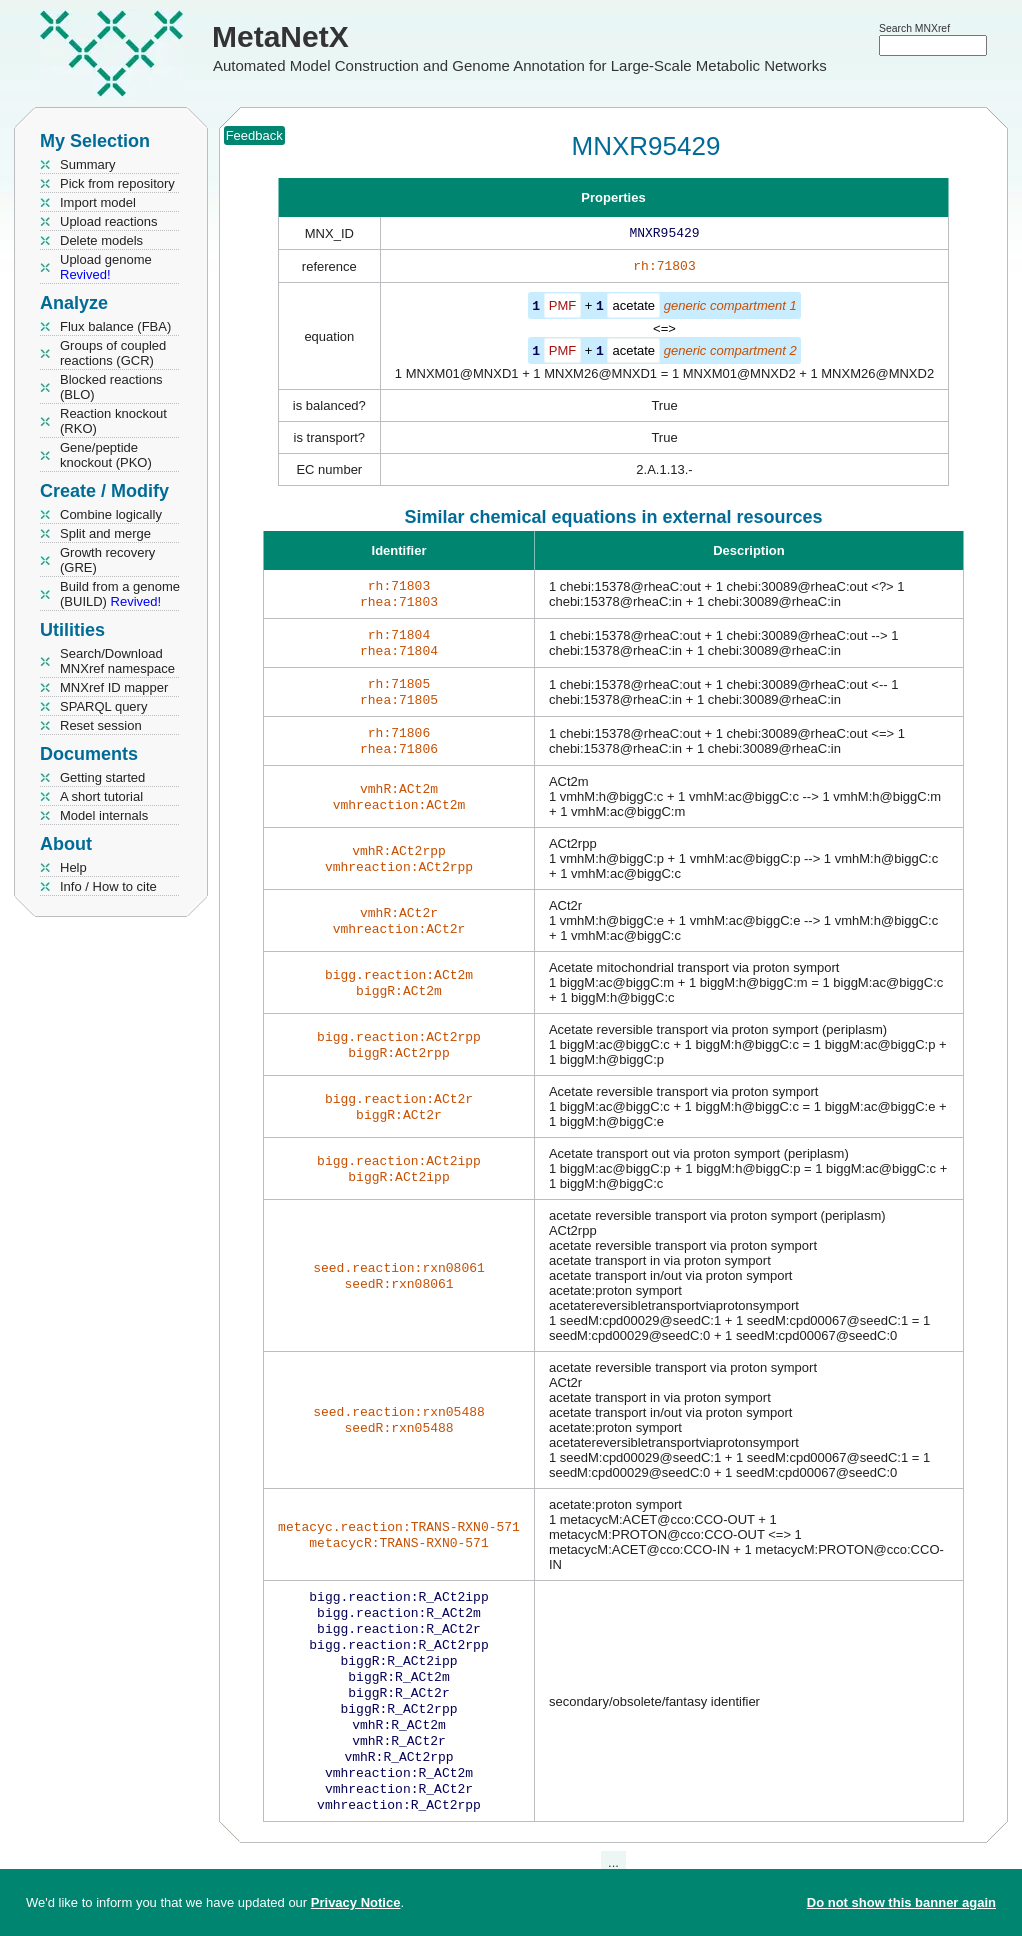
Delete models (101, 240)
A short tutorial (101, 796)
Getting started (102, 777)
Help (73, 867)
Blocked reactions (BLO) (111, 387)
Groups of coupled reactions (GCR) (113, 353)
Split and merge (105, 533)
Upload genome (106, 267)
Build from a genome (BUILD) (120, 594)
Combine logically (111, 514)
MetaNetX (280, 36)
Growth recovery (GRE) (107, 560)
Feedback (254, 135)
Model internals (104, 815)
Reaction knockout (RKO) (113, 421)
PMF (562, 309)
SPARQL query (103, 706)
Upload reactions (109, 221)
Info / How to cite (108, 886)
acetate (633, 309)
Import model (98, 202)
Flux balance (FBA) (115, 326)
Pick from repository (117, 183)
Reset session (101, 725)
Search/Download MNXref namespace (117, 661)
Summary (88, 164)
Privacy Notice (356, 1902)
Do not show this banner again (901, 1902)
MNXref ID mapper (114, 687)
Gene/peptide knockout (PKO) (106, 455)
